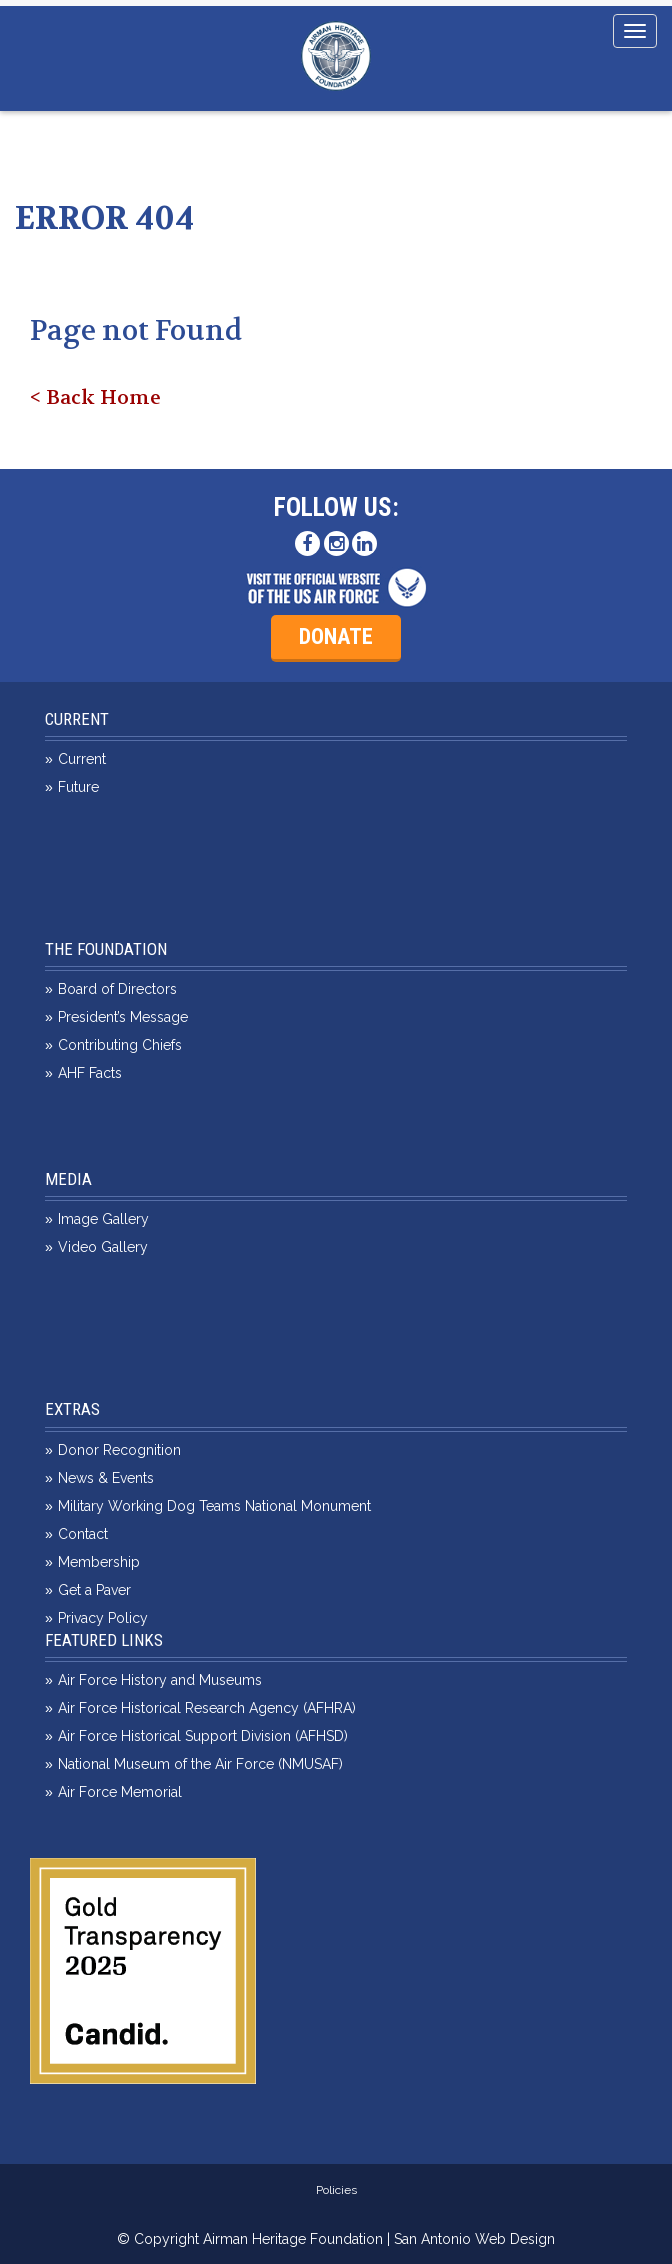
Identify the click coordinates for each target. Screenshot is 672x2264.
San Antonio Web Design (474, 2239)
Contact (83, 1534)
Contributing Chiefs (120, 1045)
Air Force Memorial (120, 1792)
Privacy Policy (103, 1618)
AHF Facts (90, 1073)
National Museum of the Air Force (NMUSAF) (200, 1764)
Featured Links (104, 1640)
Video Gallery (103, 1247)
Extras (72, 1409)
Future (78, 787)
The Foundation (106, 949)
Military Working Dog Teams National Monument (214, 1506)
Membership (99, 1562)
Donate (336, 636)
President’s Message (123, 1017)
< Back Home (95, 397)
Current (77, 719)
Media (68, 1179)
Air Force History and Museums (160, 1680)
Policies (336, 2190)
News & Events (106, 1478)
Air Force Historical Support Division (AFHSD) (203, 1736)
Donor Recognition (119, 1450)
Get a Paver (94, 1590)
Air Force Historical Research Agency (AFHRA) (207, 1708)
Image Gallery (103, 1219)
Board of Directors (117, 989)
